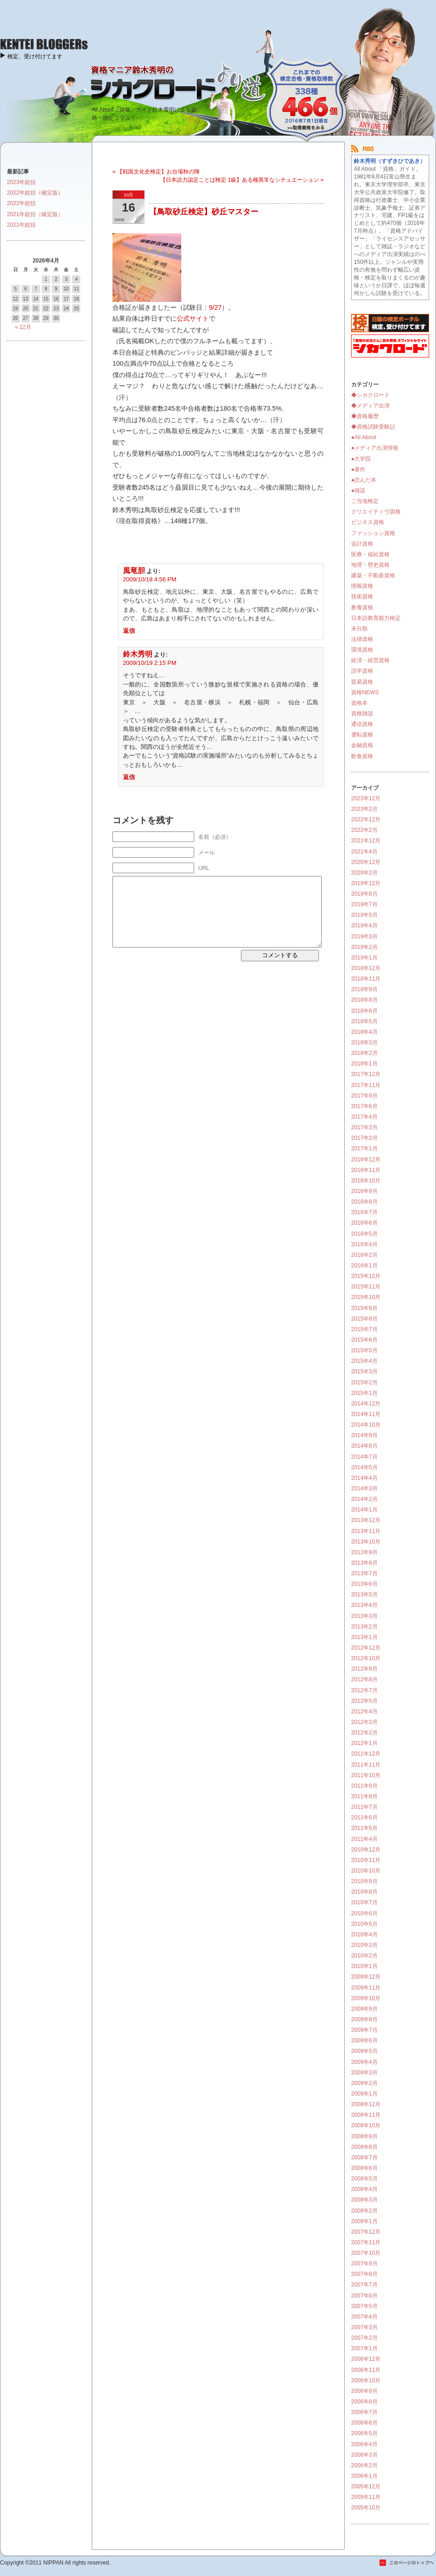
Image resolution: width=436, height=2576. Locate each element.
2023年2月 (364, 809)
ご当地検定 (365, 501)
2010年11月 (365, 1860)
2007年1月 (364, 2348)
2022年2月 (364, 830)
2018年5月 (364, 1021)
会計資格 (362, 544)
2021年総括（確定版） (35, 214)
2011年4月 (364, 1839)
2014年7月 (364, 1457)
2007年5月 (364, 2306)
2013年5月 (364, 1594)
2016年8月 (364, 1202)
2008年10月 (365, 2125)
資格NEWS (365, 692)
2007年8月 (364, 2274)
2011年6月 (364, 1817)
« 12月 (23, 327)
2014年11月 (365, 1414)
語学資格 (362, 671)
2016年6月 (364, 1223)
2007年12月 (365, 2232)
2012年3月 (364, 1722)
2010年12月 (365, 1849)
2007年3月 (364, 2327)
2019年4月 (364, 925)
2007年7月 (364, 2284)
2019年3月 (364, 936)
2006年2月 (364, 2465)
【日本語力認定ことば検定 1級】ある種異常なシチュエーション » (242, 180)
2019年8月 (364, 894)
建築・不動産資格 (373, 575)
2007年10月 (365, 2253)
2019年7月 (364, 904)
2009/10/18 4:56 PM (150, 579)
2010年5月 (364, 1924)
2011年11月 (365, 1765)
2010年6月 (364, 1913)
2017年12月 (365, 1074)
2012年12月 (365, 1648)
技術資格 (362, 596)
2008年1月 (364, 2221)
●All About (363, 437)
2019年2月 (364, 947)
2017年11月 (365, 1085)
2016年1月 (364, 1265)
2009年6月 (364, 2040)
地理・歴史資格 (370, 565)
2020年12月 (365, 862)
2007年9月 (364, 2263)
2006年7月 (364, 2412)
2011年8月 (364, 1796)
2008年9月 (364, 2136)
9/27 (215, 307)
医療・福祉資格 (370, 554)
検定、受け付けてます (34, 56)
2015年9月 (364, 1308)
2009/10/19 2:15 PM (150, 662)
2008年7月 (364, 2157)
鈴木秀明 (137, 654)
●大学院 (361, 459)
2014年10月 (365, 1425)
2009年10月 (365, 1998)
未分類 (359, 628)
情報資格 (362, 586)
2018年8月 (364, 1000)
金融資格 (362, 745)
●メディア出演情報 (374, 448)
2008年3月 (364, 2200)
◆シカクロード (370, 395)
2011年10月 (365, 1775)
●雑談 (358, 490)
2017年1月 (364, 1148)
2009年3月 (364, 2072)
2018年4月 (364, 1032)
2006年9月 (364, 2391)
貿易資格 (362, 682)
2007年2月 (364, 2338)
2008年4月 (364, 2189)
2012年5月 (364, 1701)
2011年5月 (364, 1828)
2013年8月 (364, 1563)
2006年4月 (364, 2444)
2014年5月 (364, 1467)
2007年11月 (365, 2242)
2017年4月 (364, 1117)
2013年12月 (365, 1520)
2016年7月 (364, 1212)
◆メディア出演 (370, 405)
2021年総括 (21, 225)
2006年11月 (365, 2370)
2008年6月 (364, 2168)
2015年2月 (364, 1382)
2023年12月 (365, 798)
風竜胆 (134, 570)
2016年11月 (365, 1170)
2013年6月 (364, 1584)
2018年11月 (365, 979)
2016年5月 (364, 1234)
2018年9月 (364, 989)
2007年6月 (364, 2295)
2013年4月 (364, 1605)
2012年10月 (365, 1658)
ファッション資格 (373, 533)
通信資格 (362, 724)
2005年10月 (365, 2507)
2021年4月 (364, 851)
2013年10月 (365, 1542)
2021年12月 (365, 840)
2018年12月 (365, 968)
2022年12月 (365, 819)
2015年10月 (365, 1297)
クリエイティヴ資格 (376, 511)
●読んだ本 (363, 480)
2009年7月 (364, 2030)
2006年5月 (364, 2433)
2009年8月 (364, 2019)
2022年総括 (21, 203)
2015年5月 (364, 1350)
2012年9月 (364, 1669)
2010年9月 (364, 1881)
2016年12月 (365, 1159)
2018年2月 (364, 1053)
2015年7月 (364, 1329)
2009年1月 (364, 2094)
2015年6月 (364, 1340)
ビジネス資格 (367, 522)
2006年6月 (364, 2423)
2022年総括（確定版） (35, 193)
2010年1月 (364, 1966)
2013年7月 (364, 1573)
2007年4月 (364, 2317)
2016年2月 (364, 1255)
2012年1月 (364, 1743)
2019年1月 (364, 957)
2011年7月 (364, 1807)
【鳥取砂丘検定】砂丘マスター (203, 211)
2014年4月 (364, 1478)
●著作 (358, 469)
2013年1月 (364, 1637)
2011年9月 (364, 1786)
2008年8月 (364, 2147)
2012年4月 (364, 1711)
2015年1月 (364, 1393)
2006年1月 (364, 2476)
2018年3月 (364, 1042)
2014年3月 (364, 1488)
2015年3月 (364, 1371)
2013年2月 (364, 1626)
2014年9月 (364, 1435)
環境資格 (362, 650)
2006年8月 (364, 2401)
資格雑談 (362, 713)
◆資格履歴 (365, 416)
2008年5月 (364, 2178)
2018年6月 (364, 1011)
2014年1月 (364, 1509)
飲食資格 (362, 756)
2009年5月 (364, 2051)
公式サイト (193, 318)
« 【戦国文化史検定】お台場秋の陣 (156, 171)
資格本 (359, 703)
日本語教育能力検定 (376, 618)
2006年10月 (365, 2380)
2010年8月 (364, 1892)
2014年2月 (364, 1499)
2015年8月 (364, 1319)
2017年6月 (364, 1106)
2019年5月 (364, 915)
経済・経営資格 (370, 660)
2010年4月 (364, 1934)
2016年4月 (364, 1244)
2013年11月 (365, 1531)
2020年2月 (364, 873)
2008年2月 (364, 2211)
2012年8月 (364, 1679)
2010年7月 (364, 1902)
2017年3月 (364, 1127)
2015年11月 (365, 1286)
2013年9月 (364, 1552)
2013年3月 (364, 1616)
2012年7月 (364, 1690)
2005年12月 (365, 2486)
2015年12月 (365, 1276)
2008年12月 (365, 2104)
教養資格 (362, 607)
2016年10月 (365, 1180)
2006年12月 (365, 2359)
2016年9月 (364, 1191)
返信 (129, 630)
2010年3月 (364, 1945)
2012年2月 (364, 1732)
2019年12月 (365, 883)
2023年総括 (21, 182)
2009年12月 (365, 1977)
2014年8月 (364, 1446)
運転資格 (362, 734)
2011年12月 (365, 1754)
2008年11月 (365, 2115)
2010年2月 (364, 1955)
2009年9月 (364, 2009)
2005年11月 (365, 2497)
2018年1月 (364, 1063)
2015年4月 (364, 1361)
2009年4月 (364, 2062)
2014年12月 (365, 1403)
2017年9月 (364, 1096)
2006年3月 (364, 2455)
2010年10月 (365, 1871)
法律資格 (362, 639)
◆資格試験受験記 (373, 427)
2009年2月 (364, 2083)
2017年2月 (364, 1138)
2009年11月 (365, 1988)
